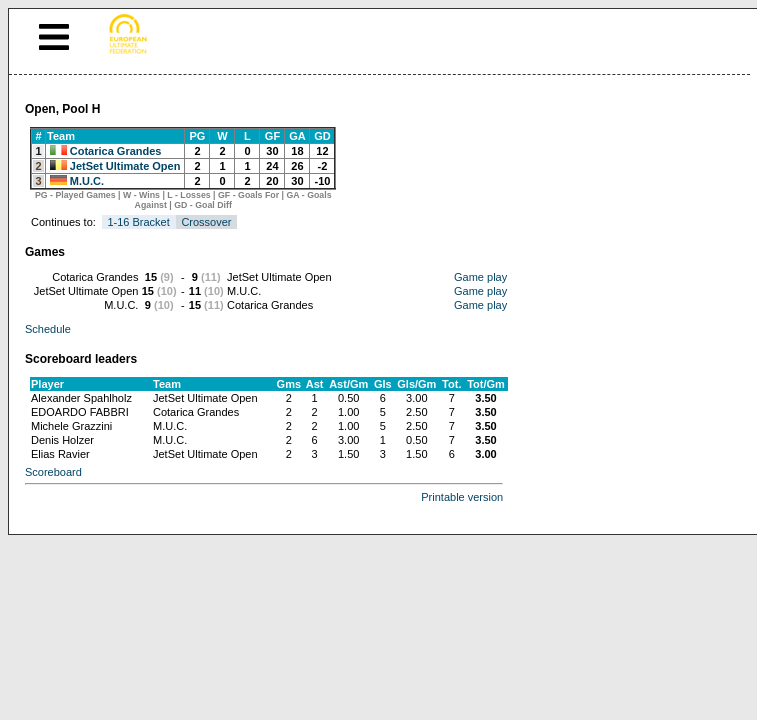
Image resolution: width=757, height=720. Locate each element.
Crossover (206, 222)
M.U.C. (87, 181)
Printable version (462, 497)
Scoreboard (53, 472)
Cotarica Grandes (116, 151)
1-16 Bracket (138, 222)
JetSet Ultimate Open (125, 166)
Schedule (48, 329)
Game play (480, 277)
